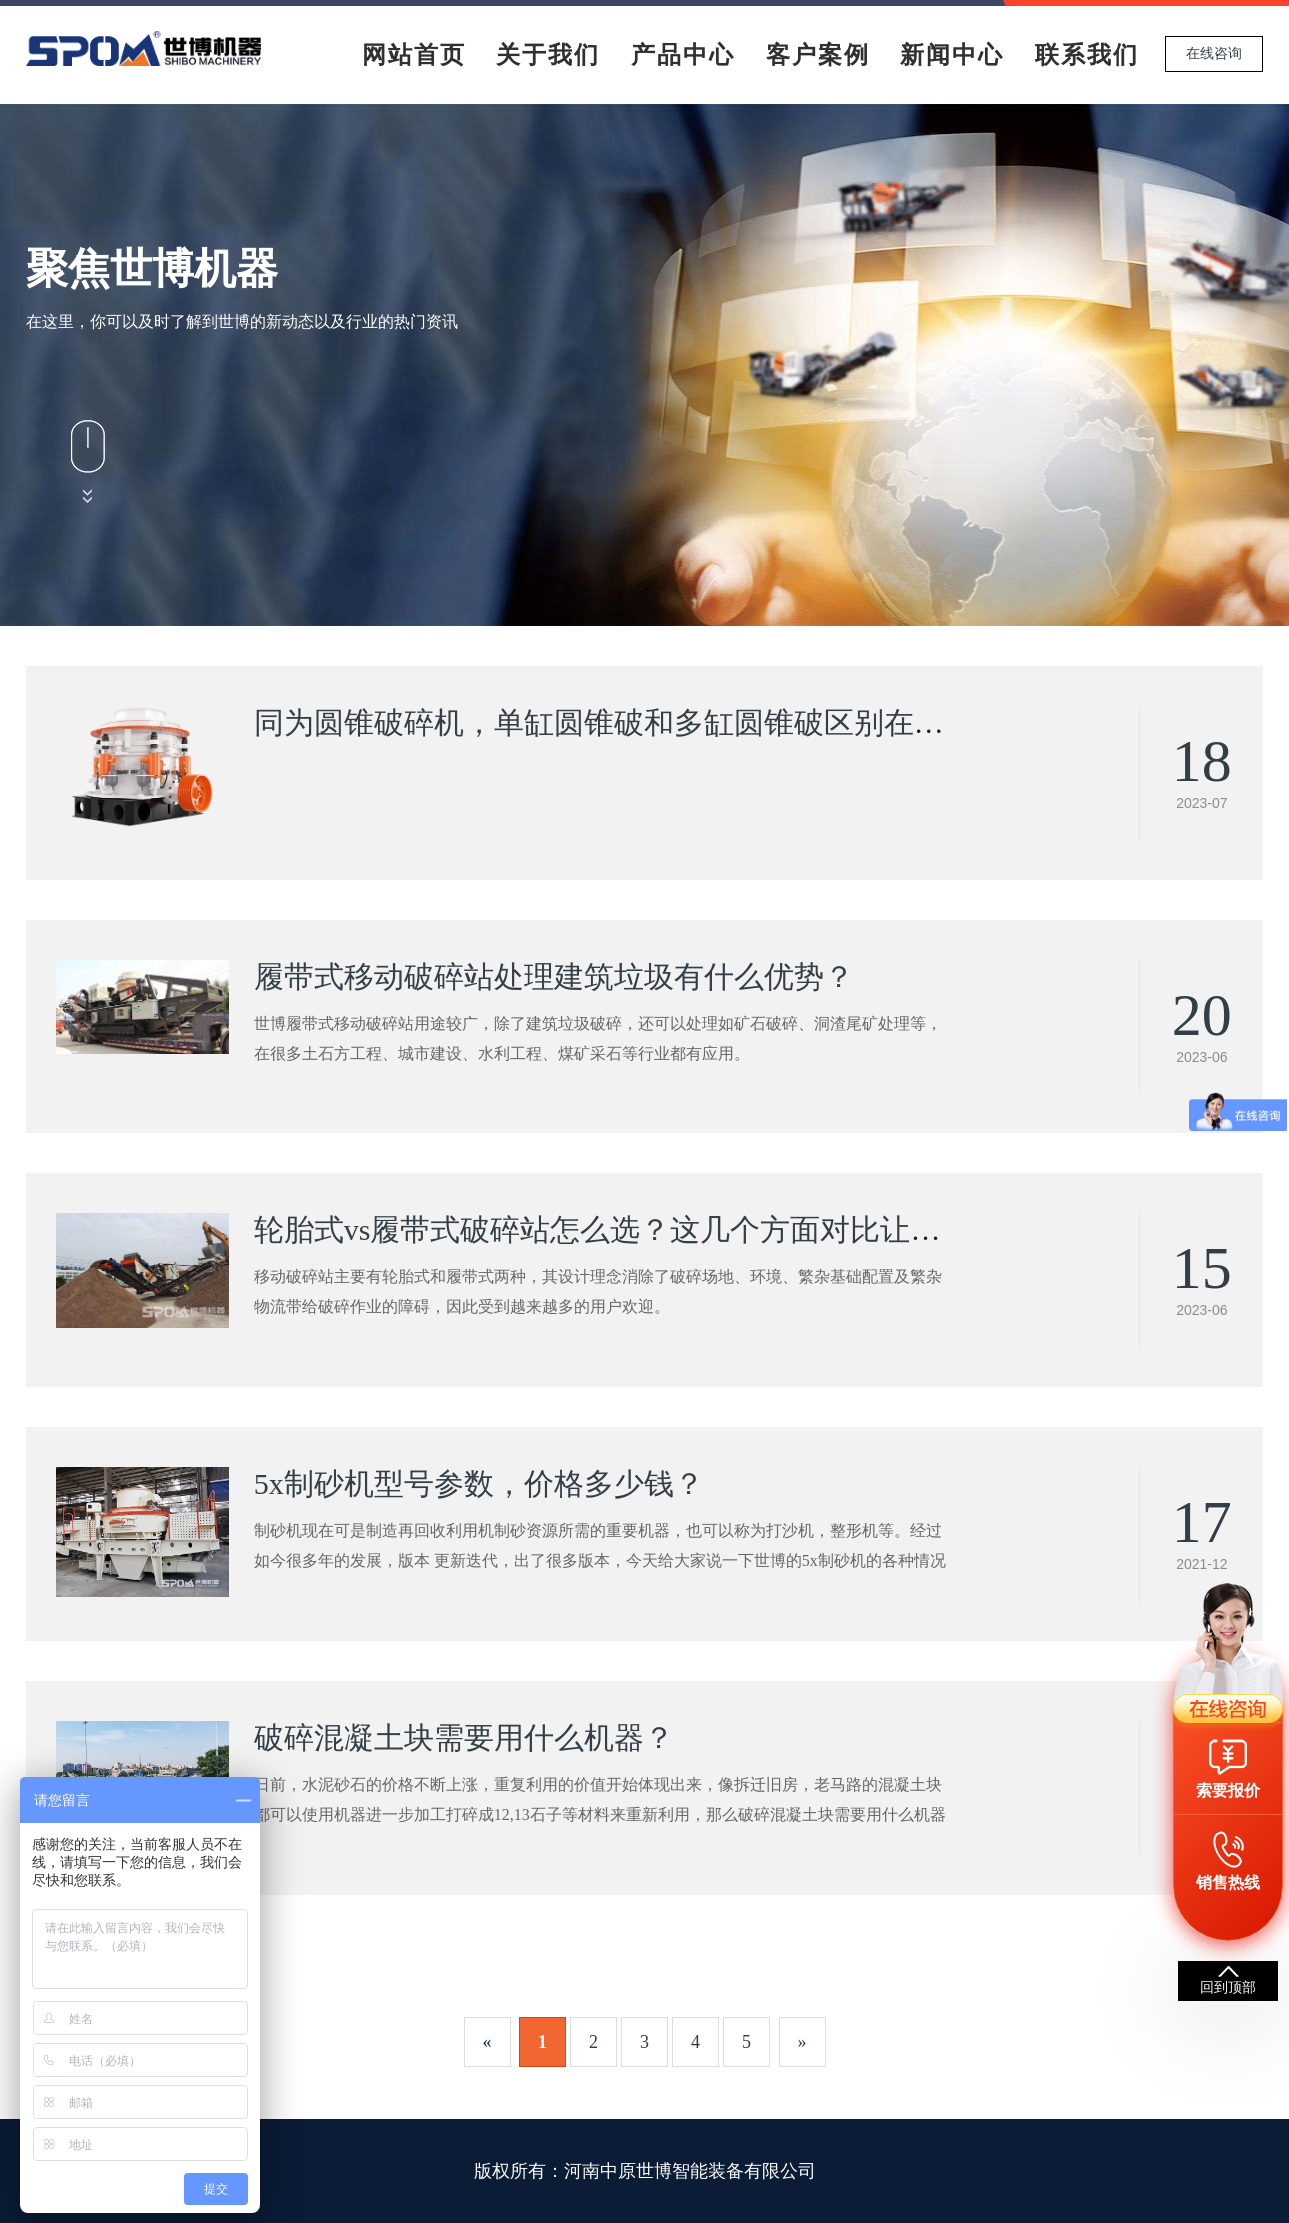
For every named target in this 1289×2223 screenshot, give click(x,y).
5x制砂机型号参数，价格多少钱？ (479, 1483)
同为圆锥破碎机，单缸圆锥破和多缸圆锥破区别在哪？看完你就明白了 (719, 722)
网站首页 (414, 55)
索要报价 (1228, 1790)
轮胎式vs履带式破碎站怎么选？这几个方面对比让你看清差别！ (672, 1229)
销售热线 (1228, 1882)
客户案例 (818, 55)
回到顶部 (1228, 1987)
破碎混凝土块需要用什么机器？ (464, 1737)
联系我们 (1087, 55)
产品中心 (683, 55)
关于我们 (548, 55)
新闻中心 (952, 55)
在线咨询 (1214, 53)
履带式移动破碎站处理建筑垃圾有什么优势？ (554, 976)
